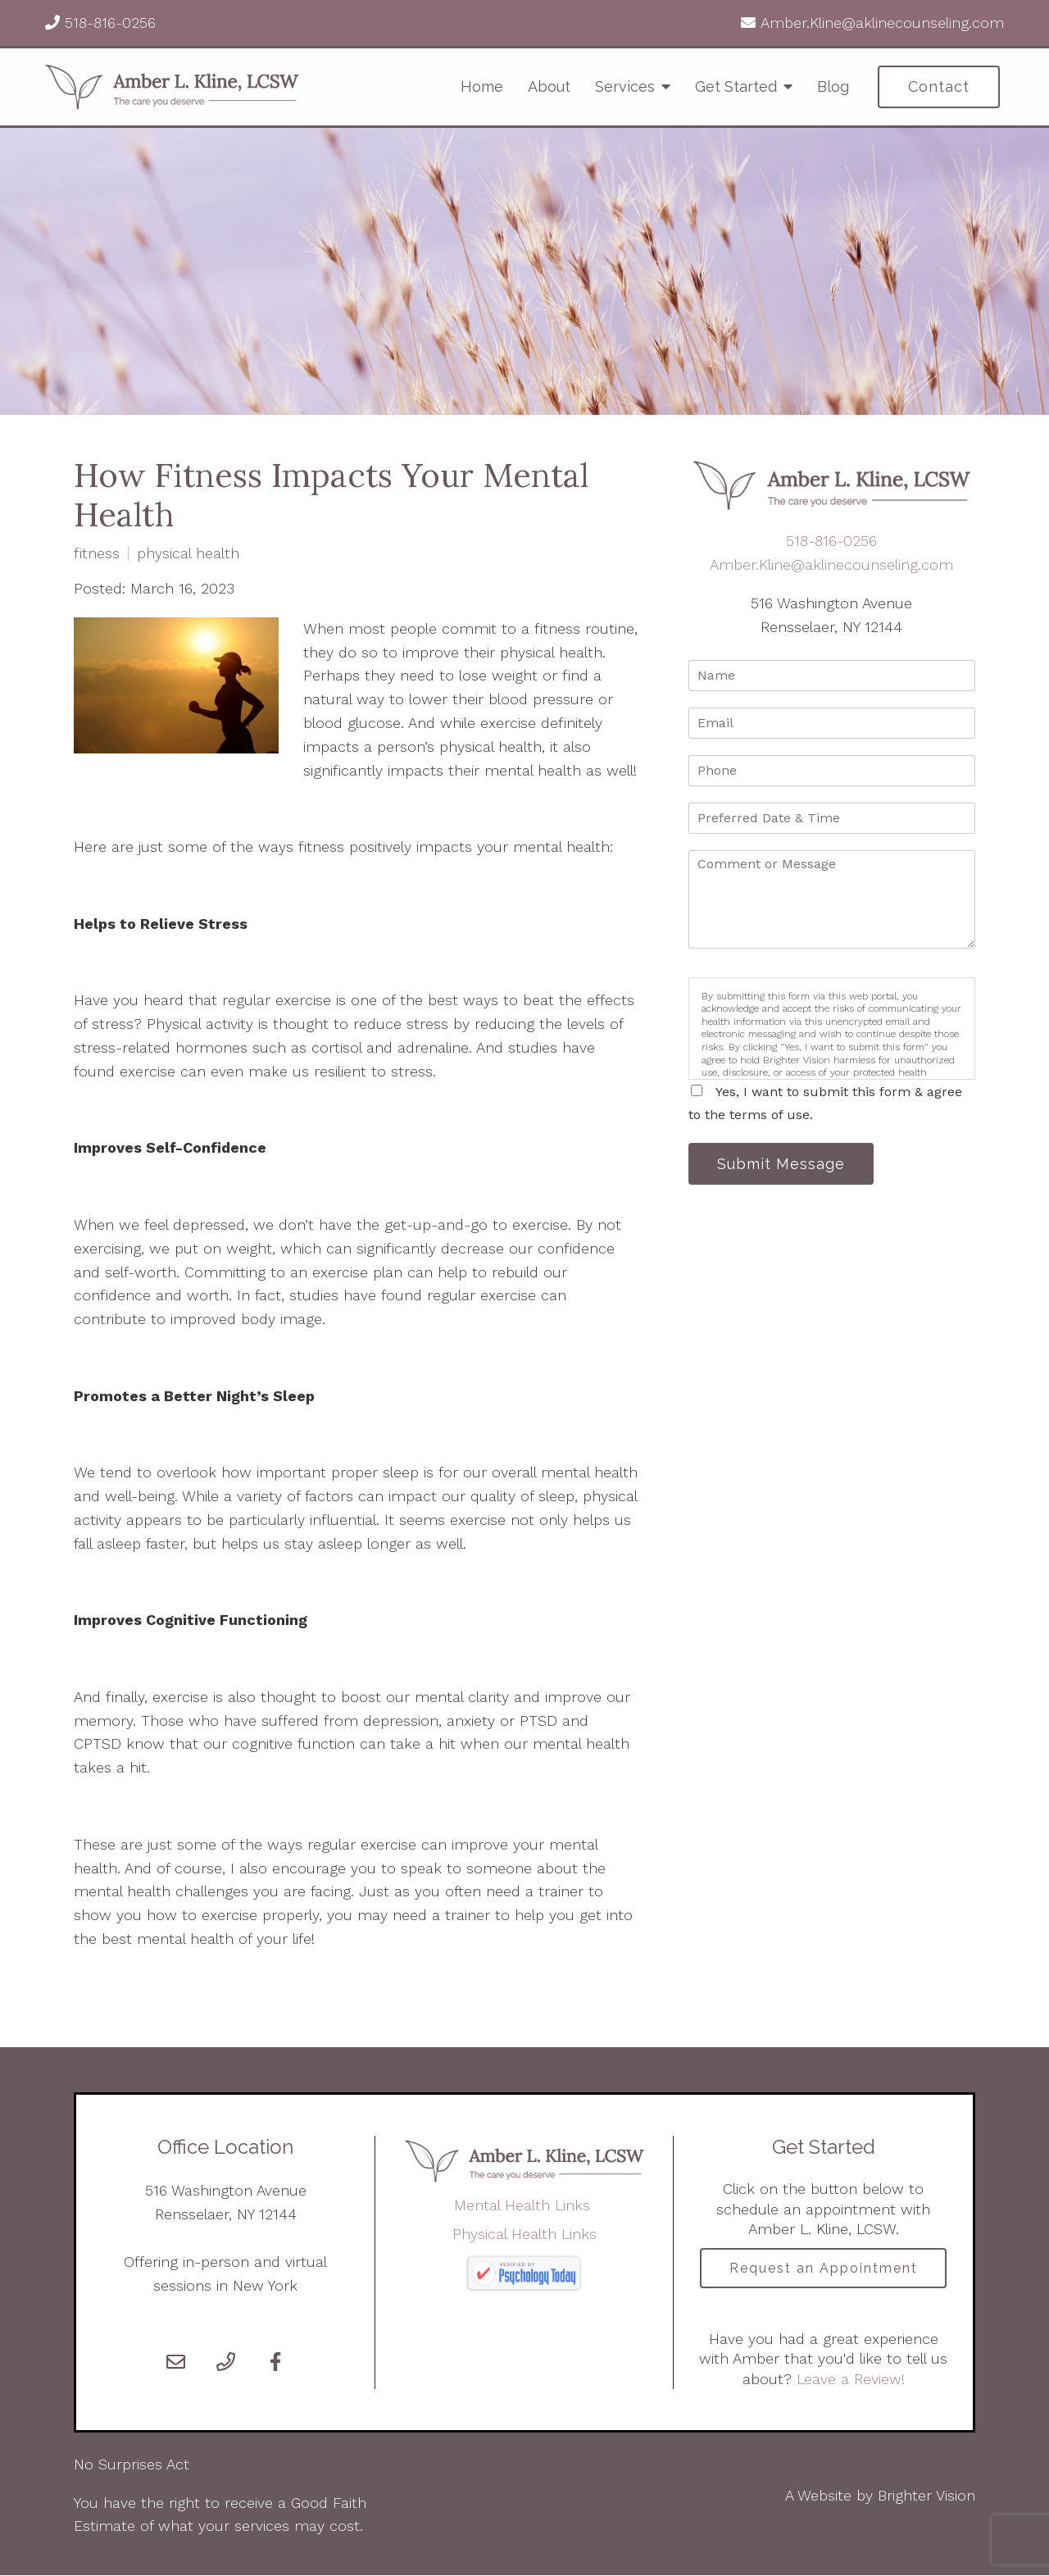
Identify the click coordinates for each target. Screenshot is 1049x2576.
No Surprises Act (131, 2465)
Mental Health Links (524, 2205)
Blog (833, 86)
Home (482, 86)
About (549, 86)
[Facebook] (275, 2361)
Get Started (736, 86)
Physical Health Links (524, 2233)
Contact (939, 86)
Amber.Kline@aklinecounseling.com (880, 22)
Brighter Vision (926, 2496)
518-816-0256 (108, 22)
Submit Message (783, 1163)
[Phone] (225, 2361)
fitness (97, 553)
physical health (188, 553)
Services (625, 86)
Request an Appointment (823, 2268)
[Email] (175, 2361)
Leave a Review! (848, 2379)
